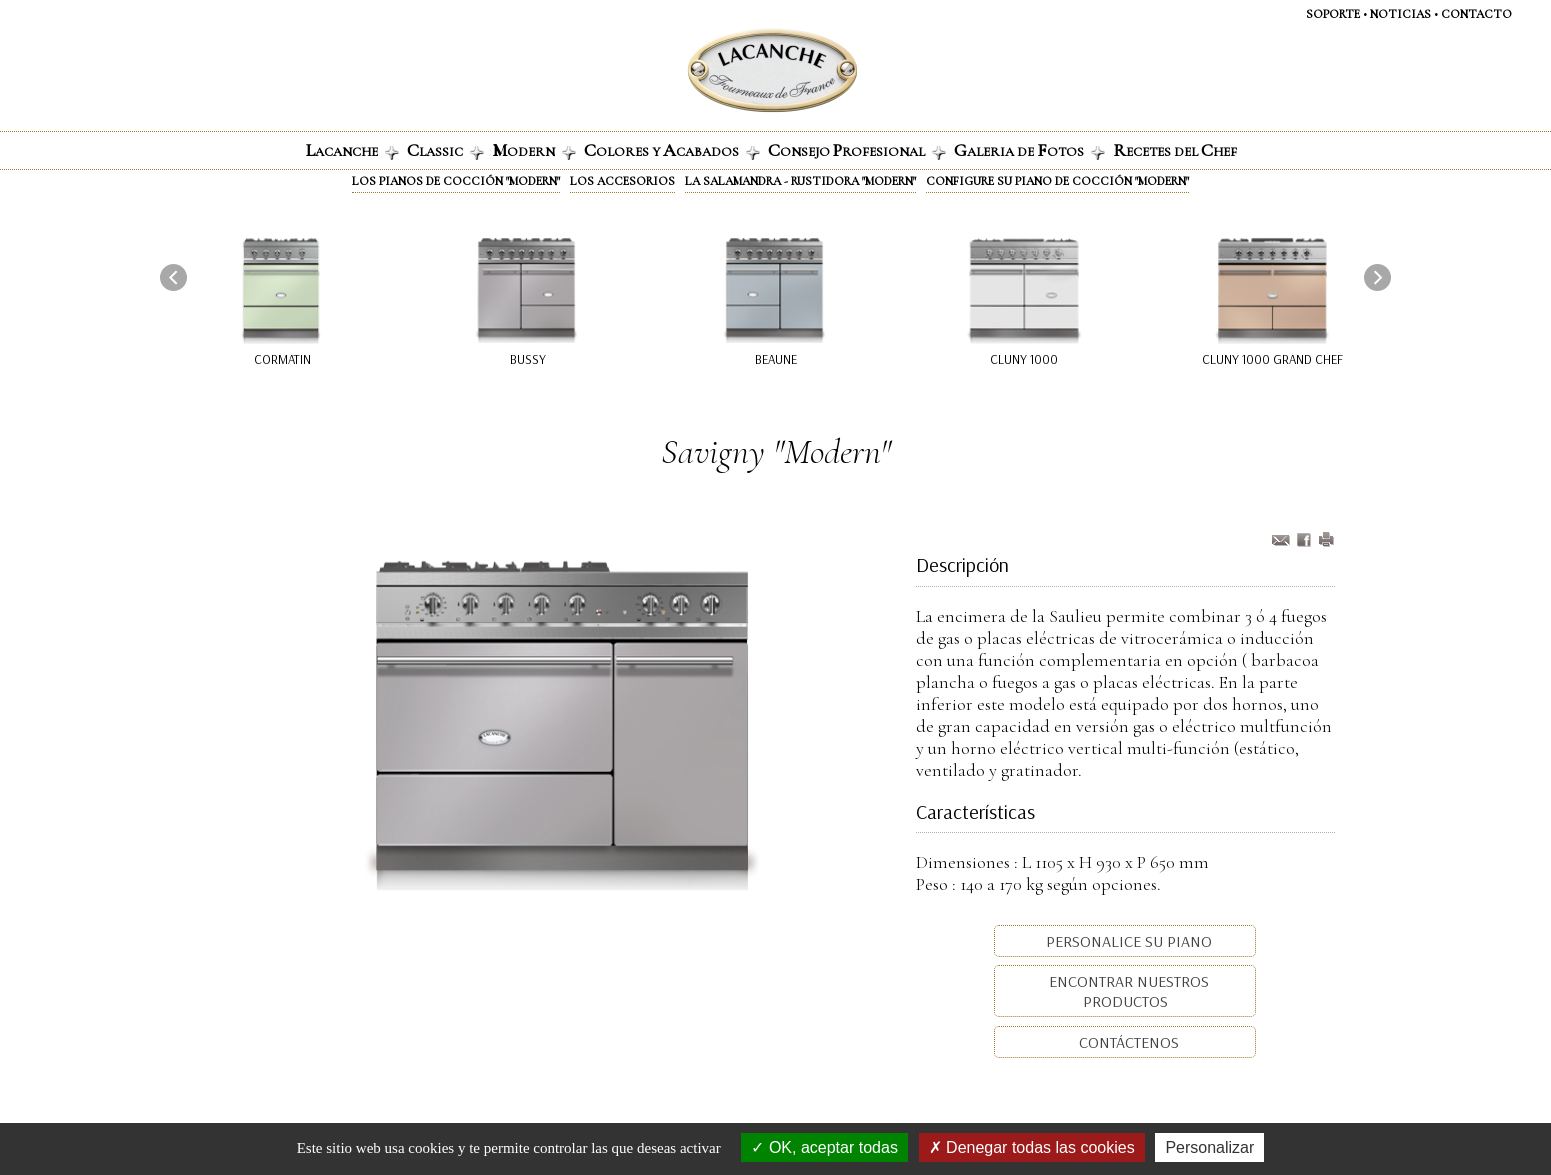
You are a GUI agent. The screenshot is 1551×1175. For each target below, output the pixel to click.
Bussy (528, 359)
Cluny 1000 (1025, 359)
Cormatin (282, 359)
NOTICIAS (1400, 14)
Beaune (776, 359)
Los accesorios (622, 181)
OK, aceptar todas (824, 1147)
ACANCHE (352, 150)
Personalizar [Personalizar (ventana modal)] (1209, 1147)
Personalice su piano (1127, 941)
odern (534, 150)
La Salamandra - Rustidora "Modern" (800, 181)
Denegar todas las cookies (1032, 1147)
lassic (445, 150)
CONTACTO (1476, 14)
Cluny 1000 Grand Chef (1272, 359)
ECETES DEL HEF (1175, 150)
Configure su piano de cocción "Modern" (1057, 181)
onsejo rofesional (857, 150)
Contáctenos (1127, 1042)
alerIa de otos (1029, 150)
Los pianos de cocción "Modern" (456, 181)
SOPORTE (1333, 14)
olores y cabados (672, 150)
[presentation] (173, 277)
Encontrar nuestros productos (1127, 991)
